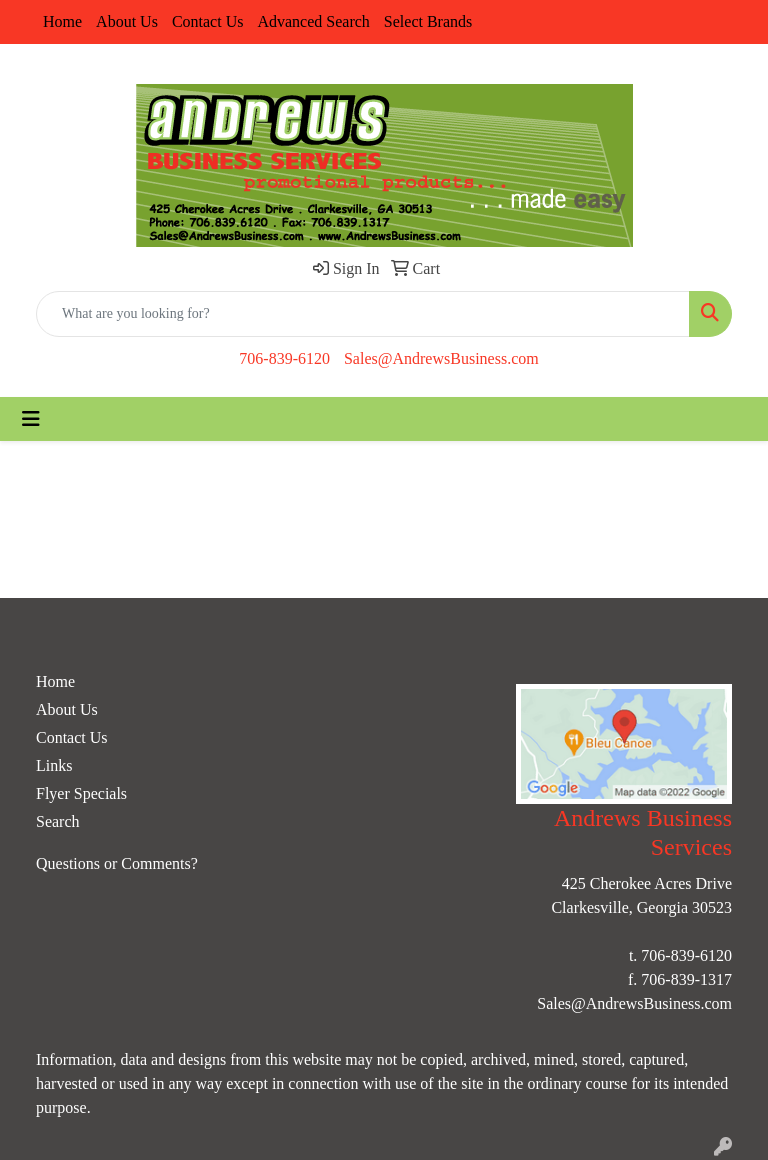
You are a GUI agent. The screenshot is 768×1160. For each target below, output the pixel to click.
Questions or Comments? (117, 863)
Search (58, 821)
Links (54, 765)
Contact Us (208, 21)
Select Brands (428, 21)
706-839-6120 (284, 358)
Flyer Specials (81, 793)
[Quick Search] (363, 314)
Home (62, 21)
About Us (127, 21)
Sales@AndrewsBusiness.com (441, 358)
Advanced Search (313, 21)
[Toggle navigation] (31, 419)
